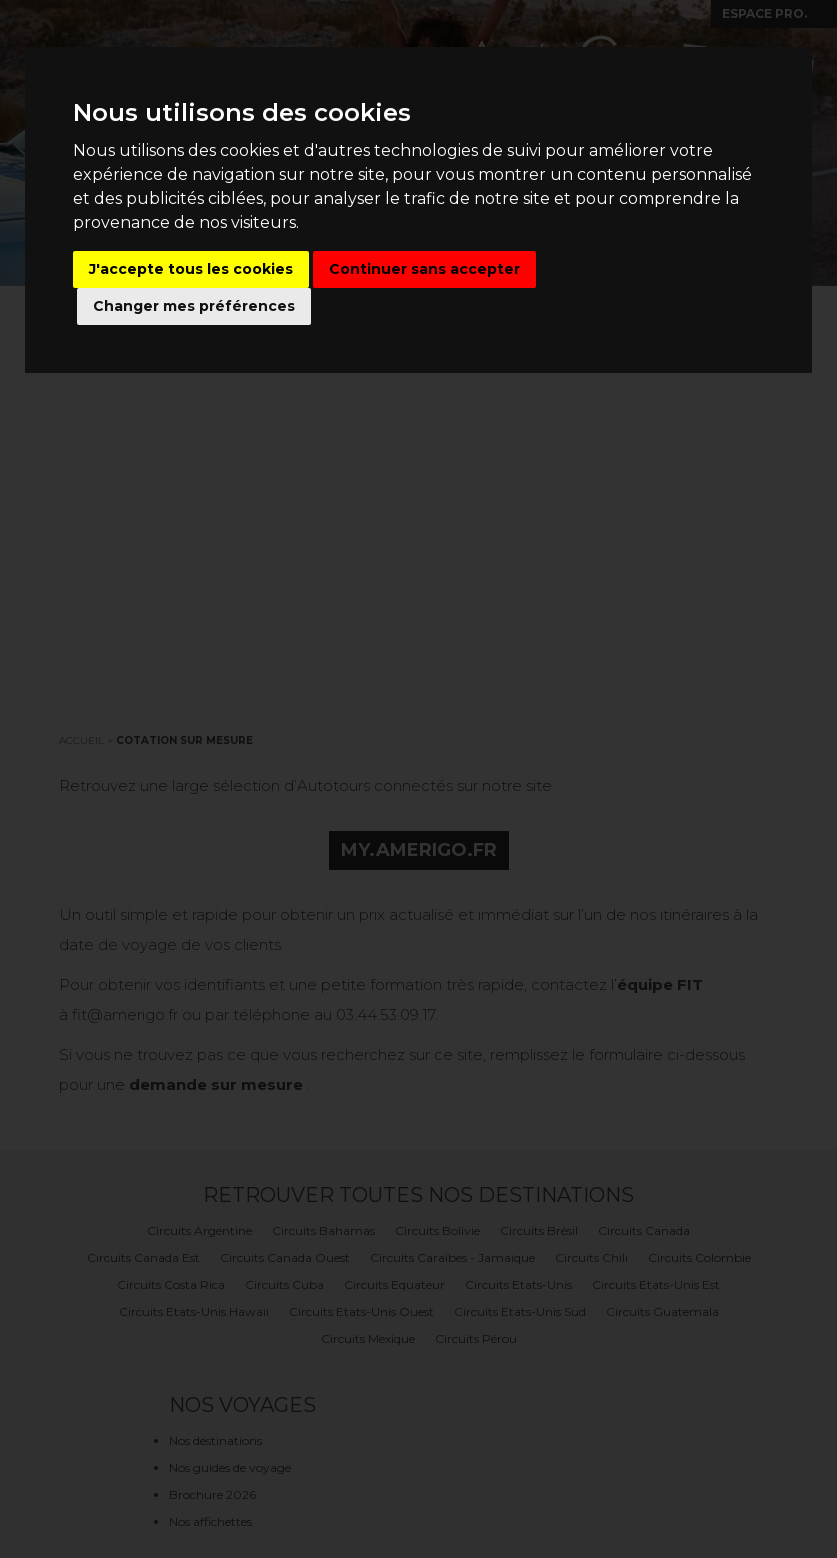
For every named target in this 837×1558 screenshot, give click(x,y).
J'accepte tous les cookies (191, 269)
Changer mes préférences (194, 306)
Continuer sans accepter (424, 269)
